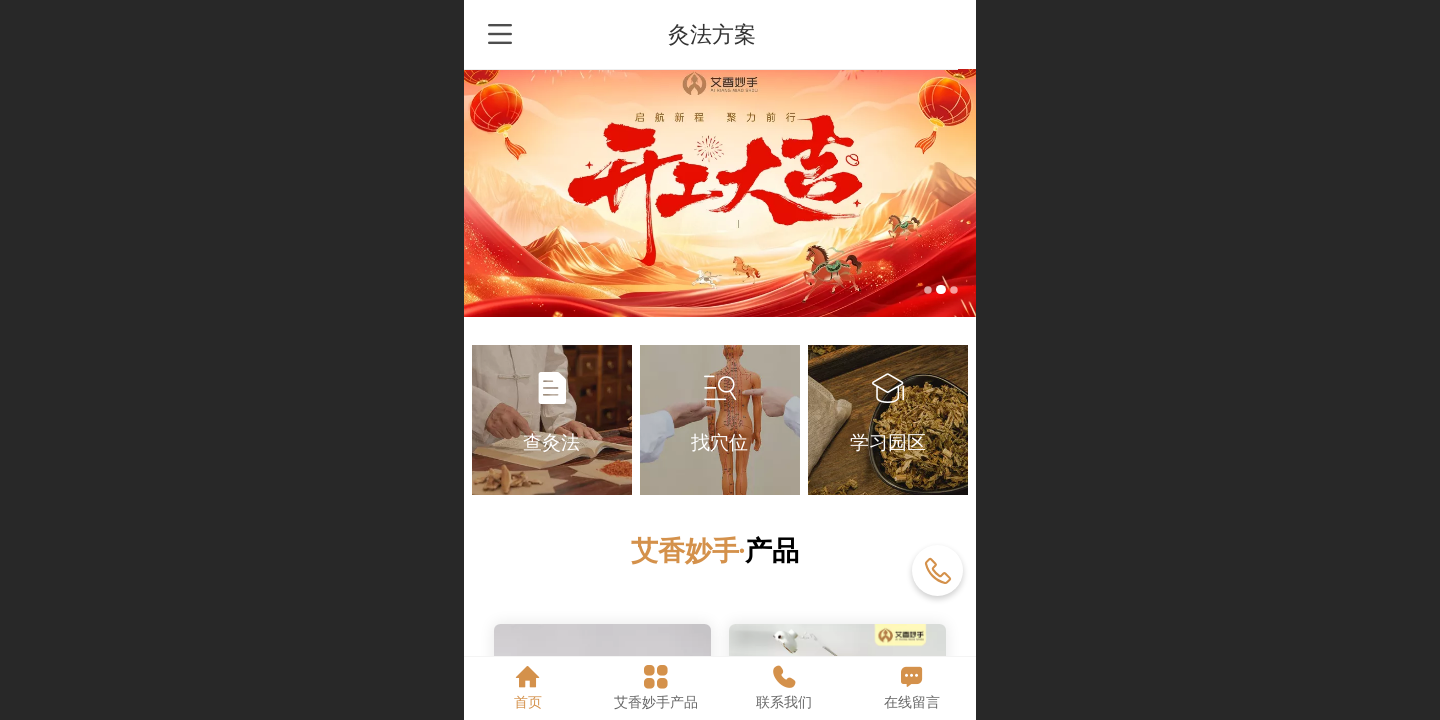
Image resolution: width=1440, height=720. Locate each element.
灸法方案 (721, 34)
